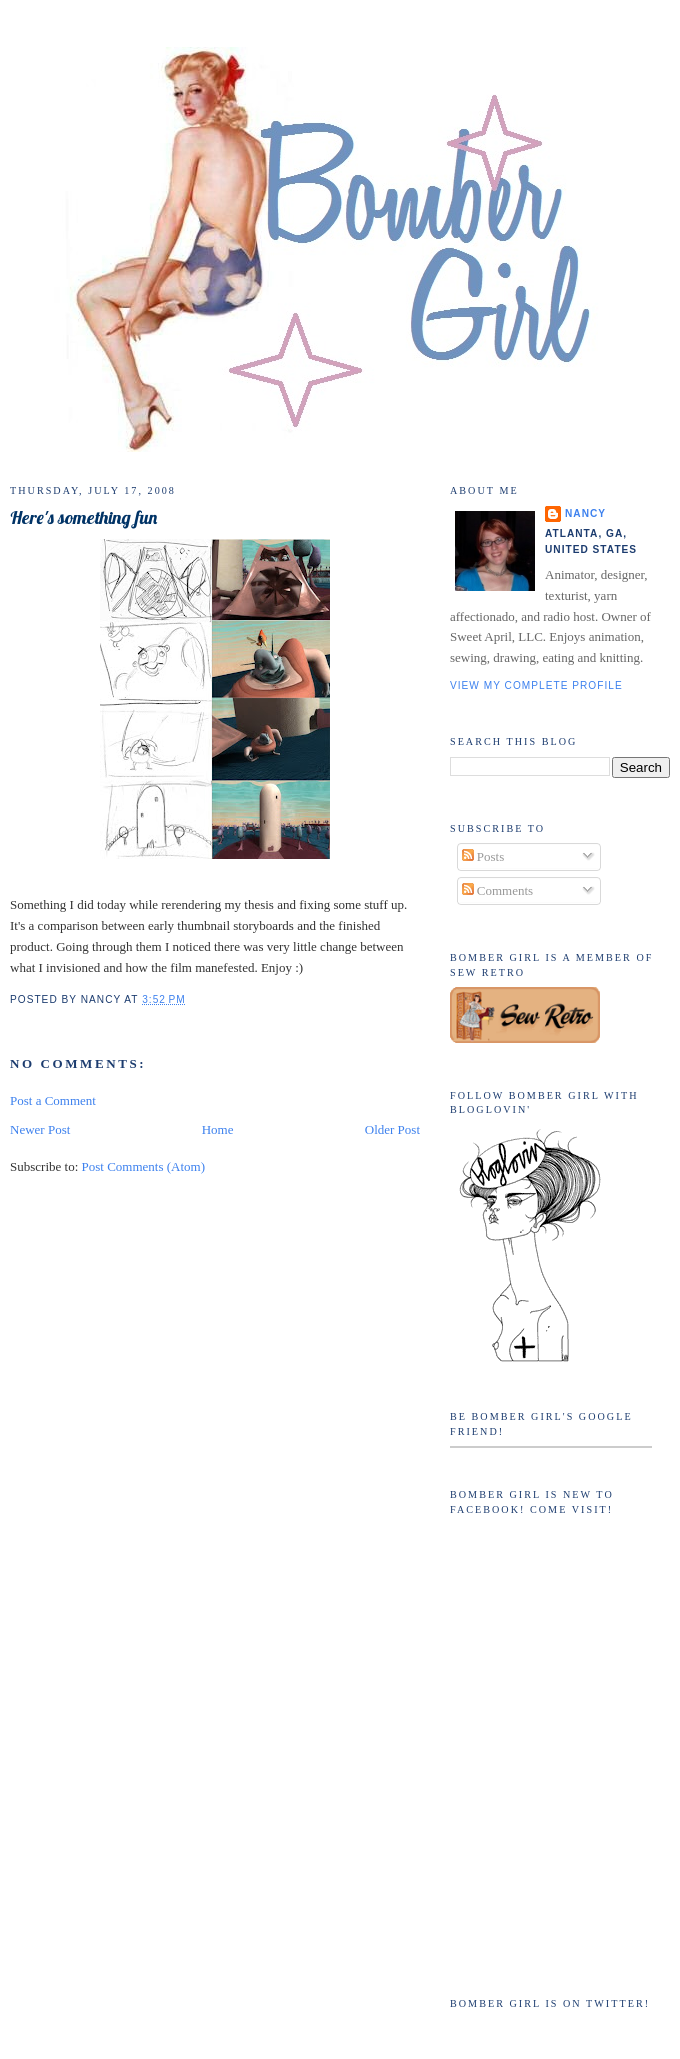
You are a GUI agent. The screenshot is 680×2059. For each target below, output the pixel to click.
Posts (483, 856)
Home (218, 1129)
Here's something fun (83, 517)
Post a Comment (53, 1100)
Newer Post (40, 1129)
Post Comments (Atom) (144, 1166)
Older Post (392, 1129)
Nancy (585, 513)
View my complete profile (536, 685)
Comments (498, 890)
